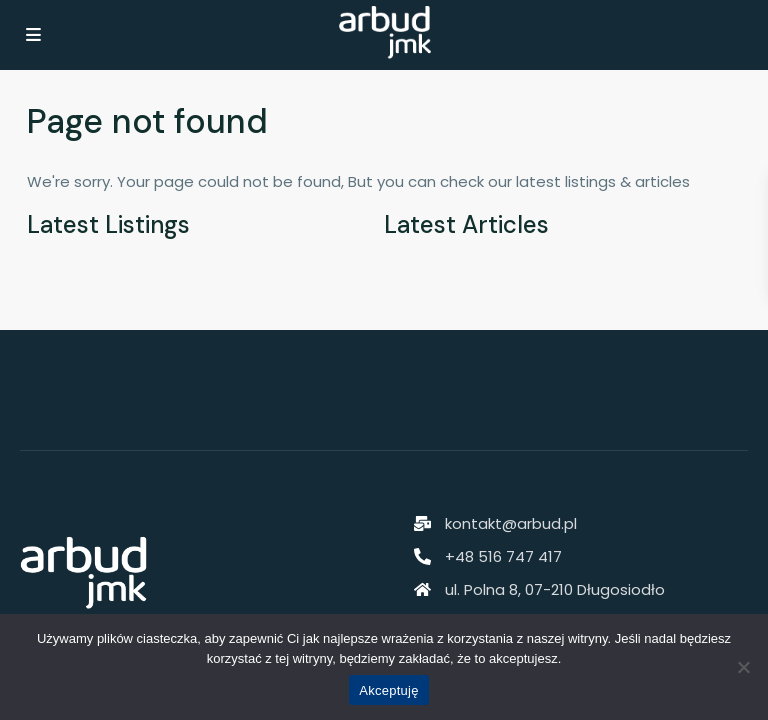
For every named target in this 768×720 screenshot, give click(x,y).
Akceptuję (388, 690)
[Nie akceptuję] (743, 667)
